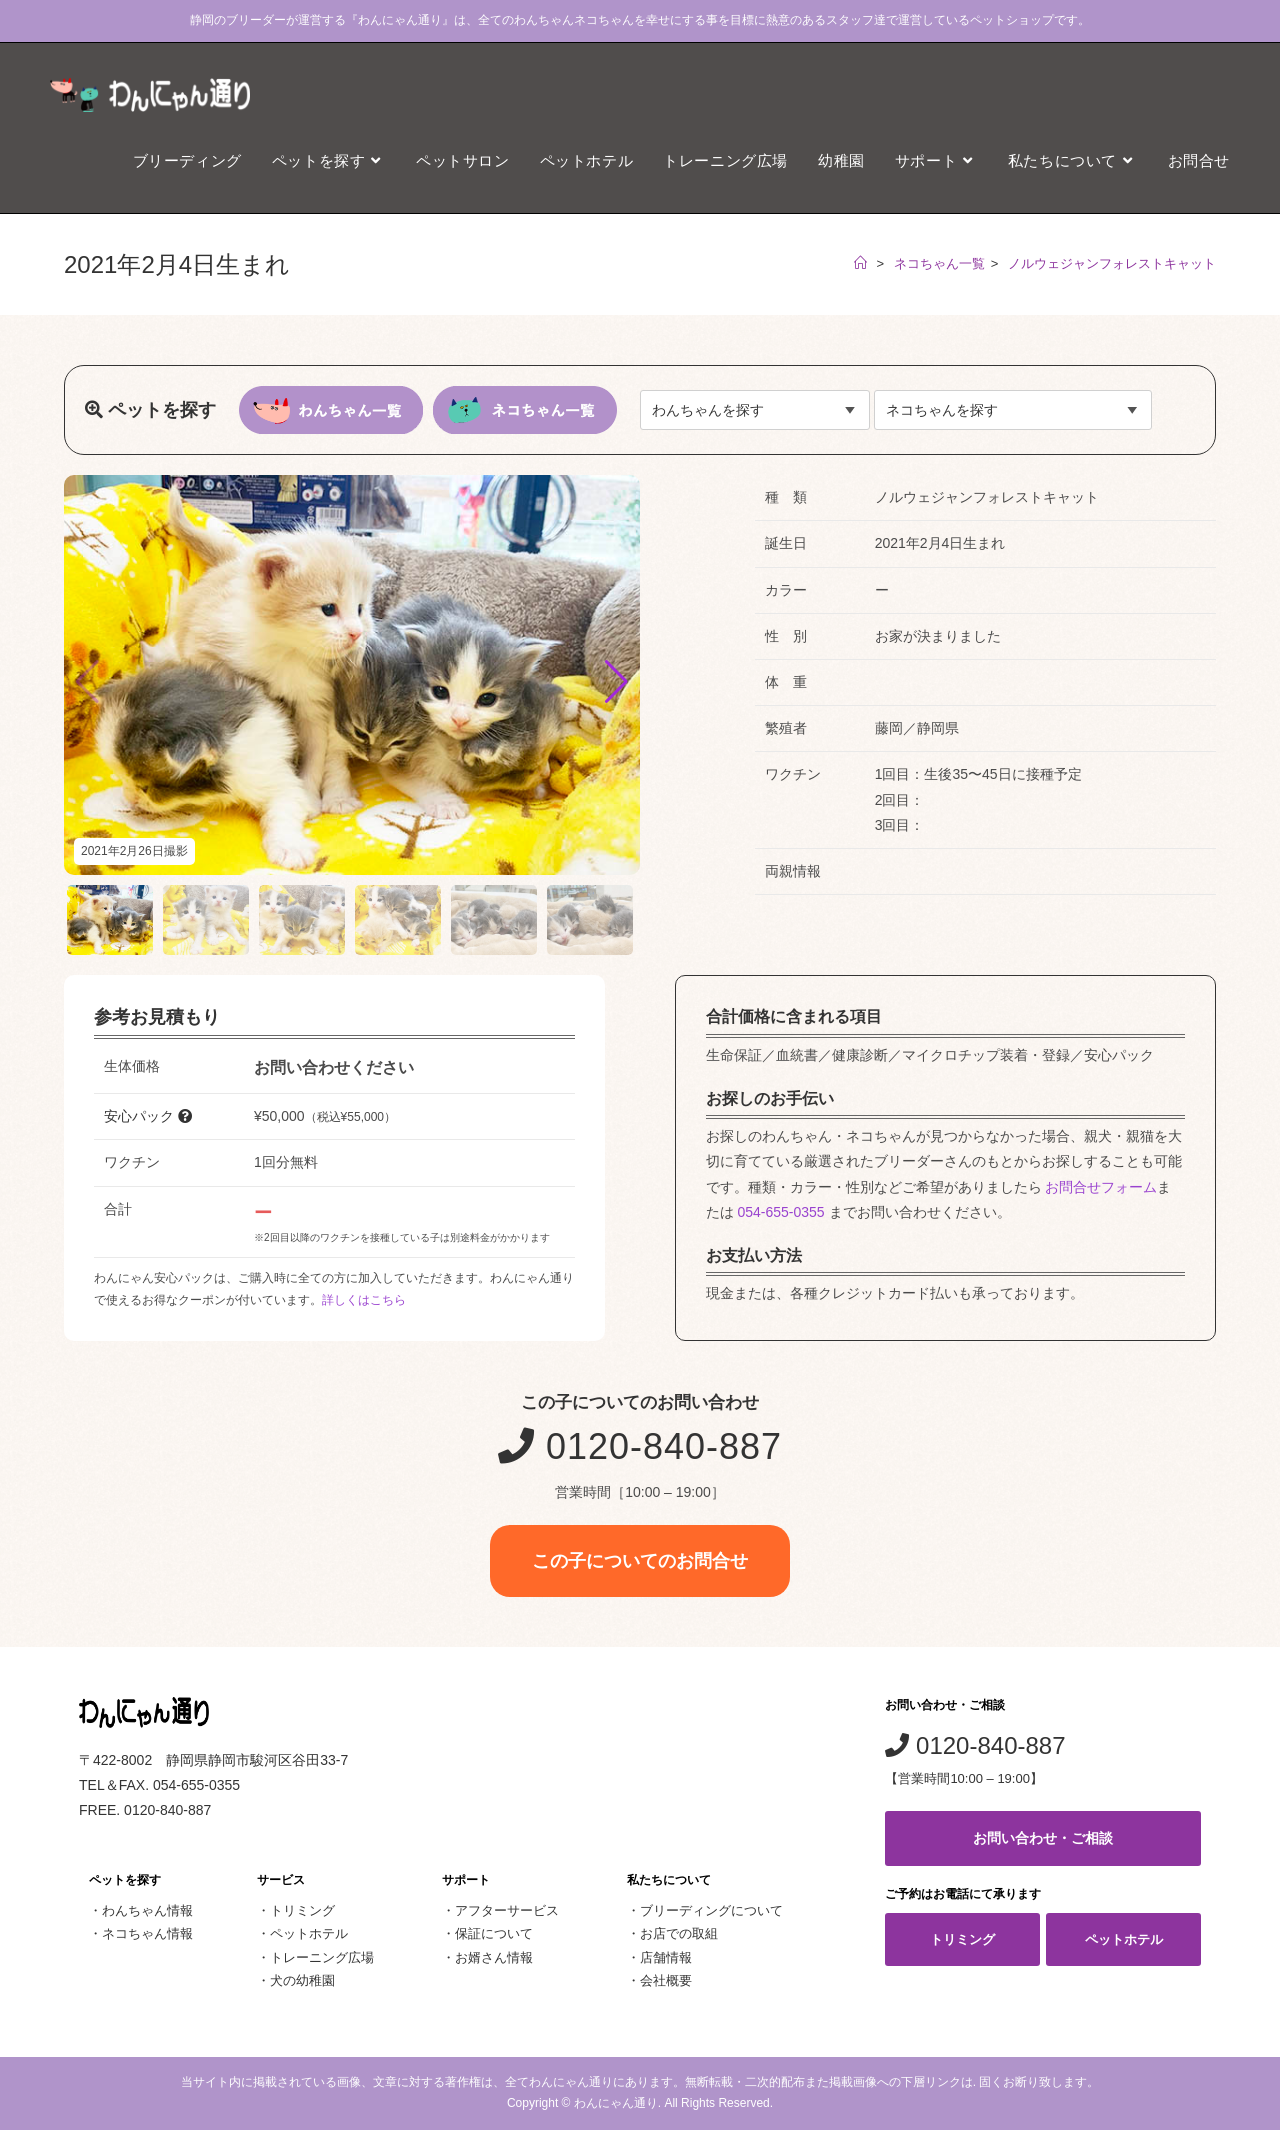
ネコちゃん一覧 (939, 263)
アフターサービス (507, 1910)
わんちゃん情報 (147, 1910)
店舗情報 (666, 1957)
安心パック (148, 1116)
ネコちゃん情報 (147, 1933)
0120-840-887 (640, 1446)
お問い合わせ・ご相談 (1043, 1838)
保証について (494, 1933)
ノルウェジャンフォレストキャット (1112, 263)
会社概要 (666, 1980)
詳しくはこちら (364, 1300)
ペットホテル (309, 1933)
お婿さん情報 (494, 1957)
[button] (616, 682)
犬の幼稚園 (302, 1980)
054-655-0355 (780, 1212)
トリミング (302, 1910)
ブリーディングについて (711, 1910)
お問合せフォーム (1101, 1187)
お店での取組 (679, 1933)
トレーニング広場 (322, 1957)
